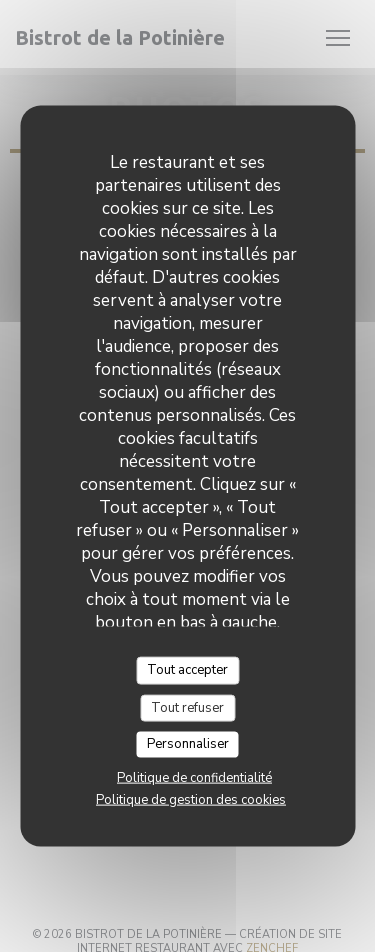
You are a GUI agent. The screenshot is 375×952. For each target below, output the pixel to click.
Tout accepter (187, 670)
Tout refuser (187, 707)
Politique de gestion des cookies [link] (191, 799)
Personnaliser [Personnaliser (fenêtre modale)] (188, 744)
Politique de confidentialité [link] (194, 777)
